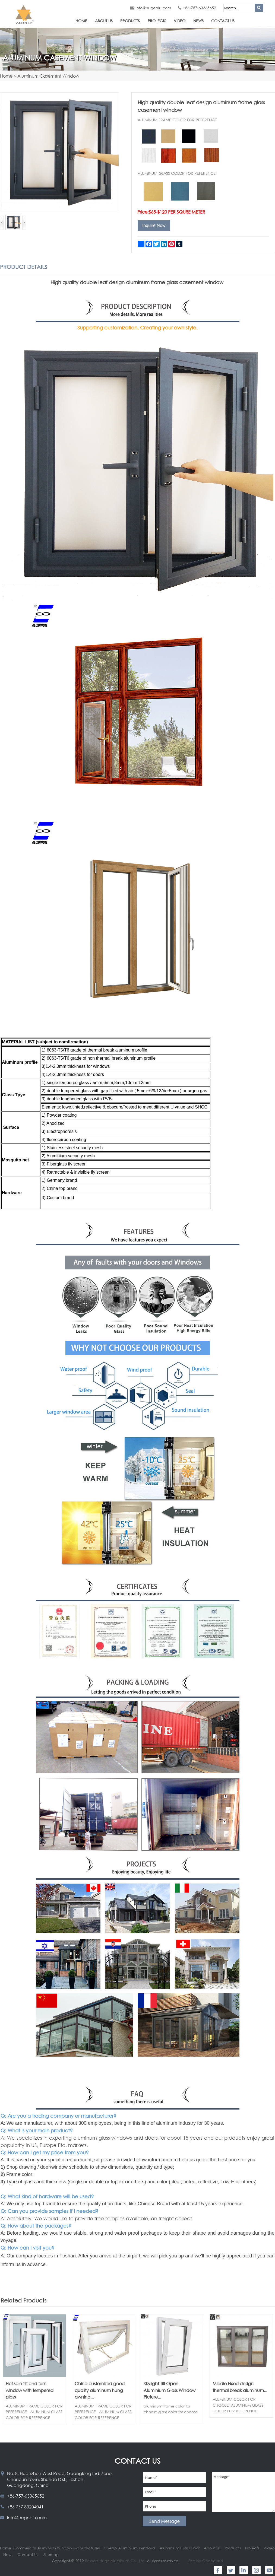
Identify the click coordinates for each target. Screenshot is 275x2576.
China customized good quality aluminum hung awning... (100, 2390)
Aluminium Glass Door (180, 2548)
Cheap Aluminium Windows (129, 2548)
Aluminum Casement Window (48, 75)
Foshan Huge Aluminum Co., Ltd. (115, 2560)
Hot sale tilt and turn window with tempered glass (29, 2390)
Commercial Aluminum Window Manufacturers (56, 2548)
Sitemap (51, 2554)
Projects (157, 20)
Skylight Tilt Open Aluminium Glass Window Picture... (169, 2390)
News (198, 20)
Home (81, 20)
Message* (243, 2492)
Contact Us (223, 20)
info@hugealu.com (153, 7)
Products (130, 20)
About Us (104, 20)
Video (179, 20)
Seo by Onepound (205, 2560)
